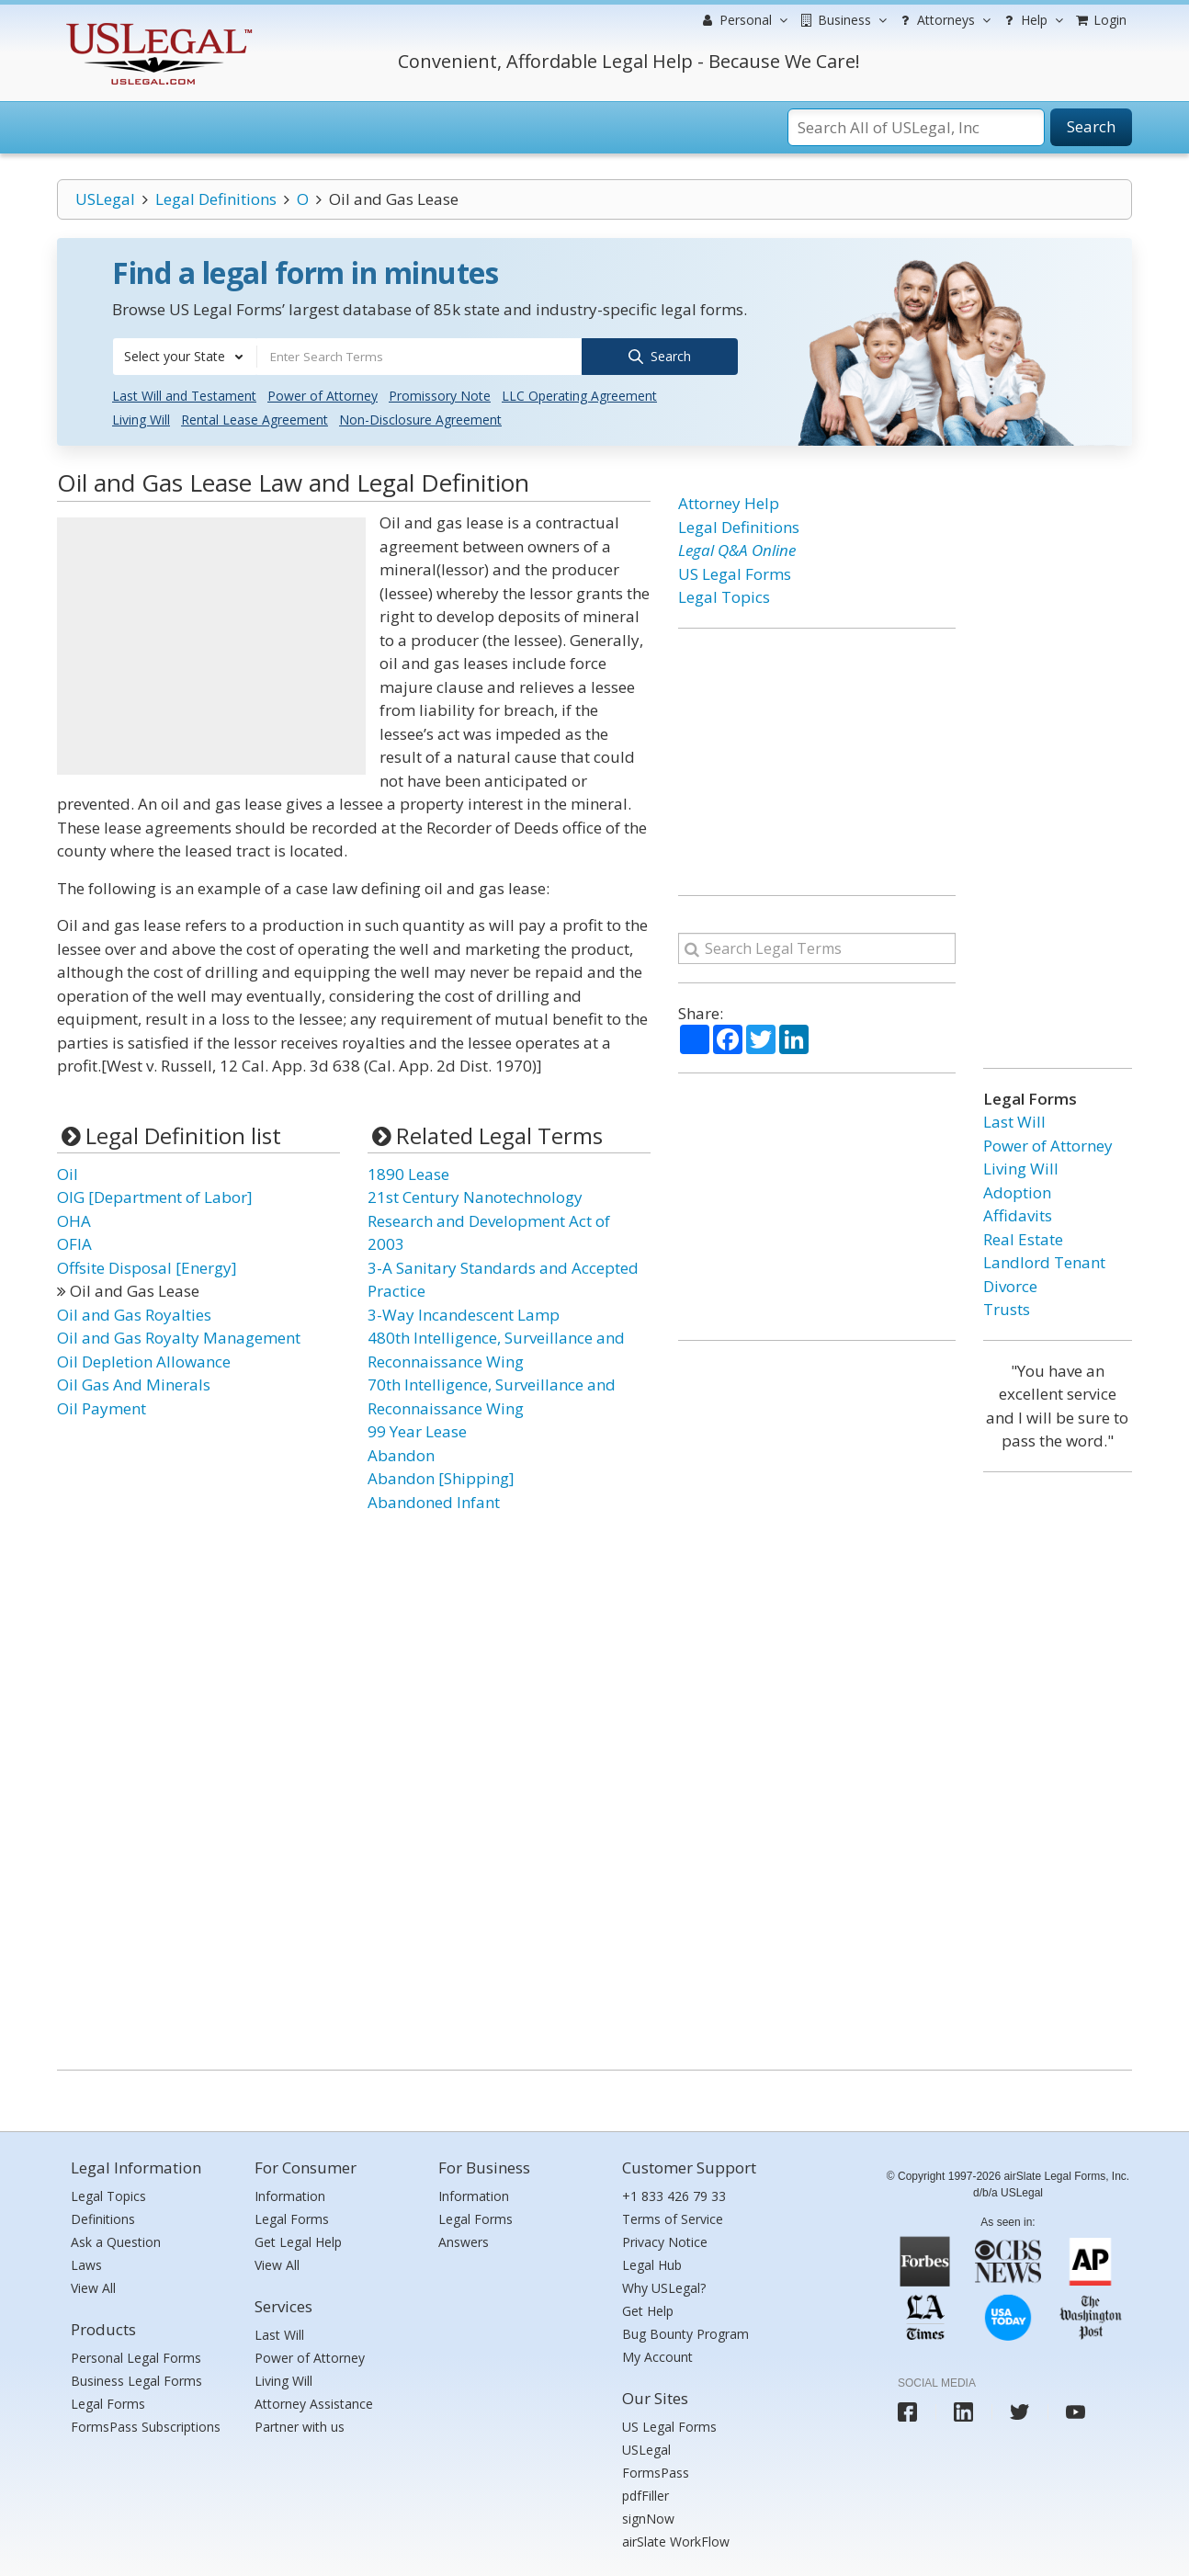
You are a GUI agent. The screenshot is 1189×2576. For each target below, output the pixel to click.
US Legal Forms (734, 572)
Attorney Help (728, 502)
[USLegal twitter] (1019, 2411)
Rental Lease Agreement (254, 418)
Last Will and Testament (184, 394)
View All (93, 2287)
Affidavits (1017, 1214)
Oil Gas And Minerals (133, 1383)
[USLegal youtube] (1075, 2411)
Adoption (1017, 1190)
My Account (657, 2356)
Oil (67, 1172)
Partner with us (300, 2425)
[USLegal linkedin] (963, 2411)
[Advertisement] (211, 645)
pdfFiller (645, 2493)
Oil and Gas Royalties (134, 1312)
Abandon (401, 1453)
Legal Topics (724, 596)
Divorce (1010, 1284)
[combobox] (184, 356)
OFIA (74, 1243)
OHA (74, 1219)
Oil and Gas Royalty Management (178, 1336)
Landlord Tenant (1044, 1261)
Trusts (1006, 1308)
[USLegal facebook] (907, 2411)
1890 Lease (408, 1172)
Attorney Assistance (314, 2402)
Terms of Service (672, 2218)
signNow (648, 2516)
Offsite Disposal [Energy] (147, 1266)
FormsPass (655, 2471)
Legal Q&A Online (737, 549)
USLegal (105, 199)
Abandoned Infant (434, 1500)
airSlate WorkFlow (676, 2539)
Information (290, 2195)
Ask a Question (116, 2241)
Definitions (103, 2218)
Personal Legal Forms (136, 2356)
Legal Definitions (216, 199)
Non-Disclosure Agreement (420, 418)
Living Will (141, 418)
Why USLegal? (664, 2287)
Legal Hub (652, 2264)
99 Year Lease (417, 1430)
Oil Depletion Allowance (144, 1359)
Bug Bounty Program (685, 2333)
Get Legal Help (298, 2241)
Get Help (648, 2310)
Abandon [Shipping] (441, 1477)
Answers (463, 2241)
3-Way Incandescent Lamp (464, 1312)
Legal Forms (108, 2402)
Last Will (1014, 1120)
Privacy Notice (665, 2241)
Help (1031, 20)
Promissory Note (440, 394)
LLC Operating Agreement (579, 394)
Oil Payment (101, 1406)
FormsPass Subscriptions (146, 2425)
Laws (86, 2264)
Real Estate (1023, 1237)
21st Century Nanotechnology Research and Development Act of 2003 (489, 1220)
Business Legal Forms (136, 2379)
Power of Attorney (322, 394)
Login (1100, 19)
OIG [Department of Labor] (155, 1196)
